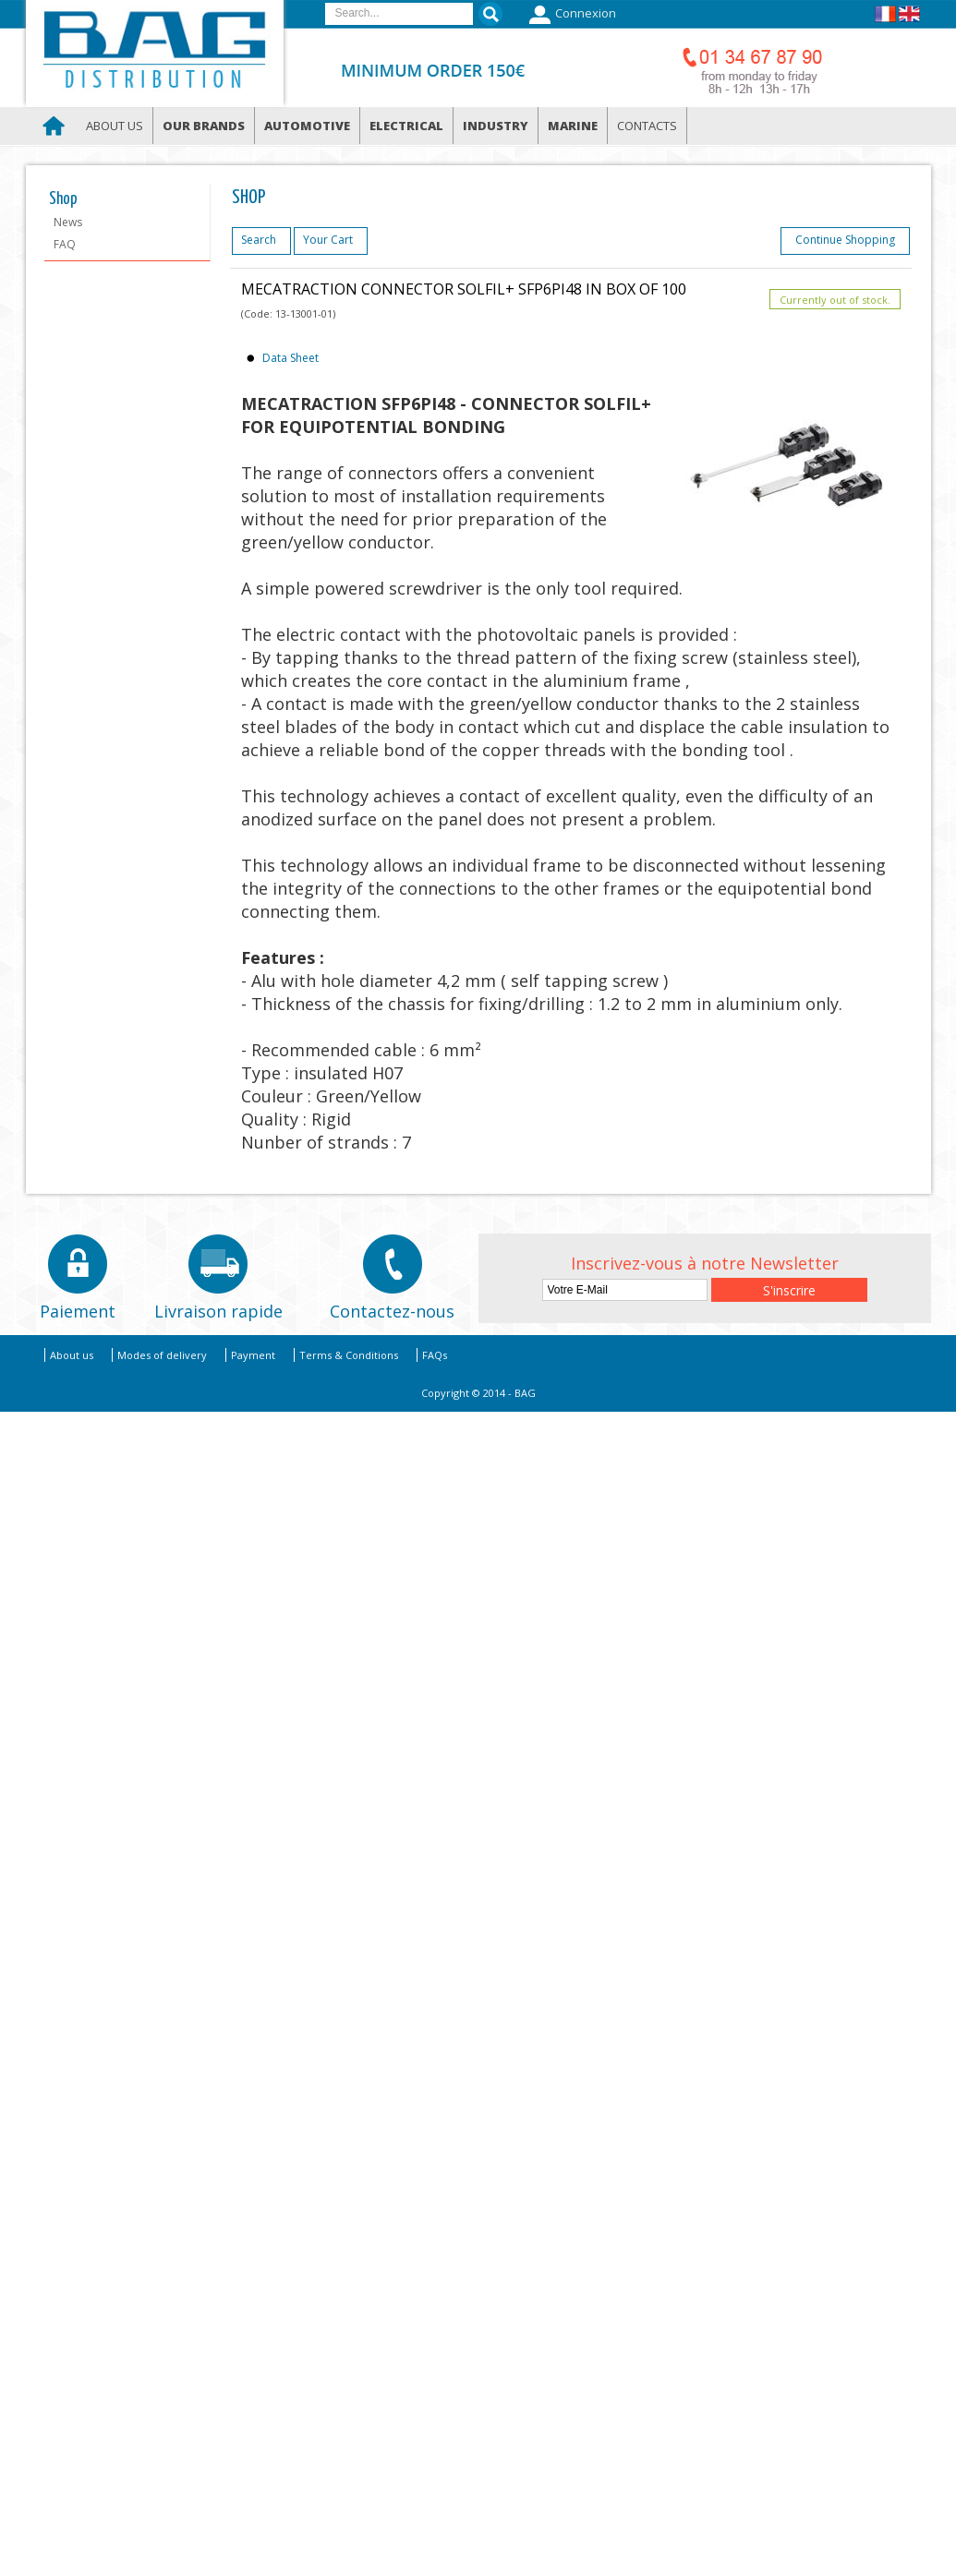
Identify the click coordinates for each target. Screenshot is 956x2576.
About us (114, 125)
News (68, 222)
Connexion (570, 15)
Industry (495, 125)
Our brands (204, 125)
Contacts (647, 125)
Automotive (307, 125)
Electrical (406, 125)
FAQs (434, 1355)
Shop (63, 199)
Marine (573, 125)
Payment (253, 1355)
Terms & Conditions (348, 1355)
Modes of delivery (162, 1355)
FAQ (65, 244)
